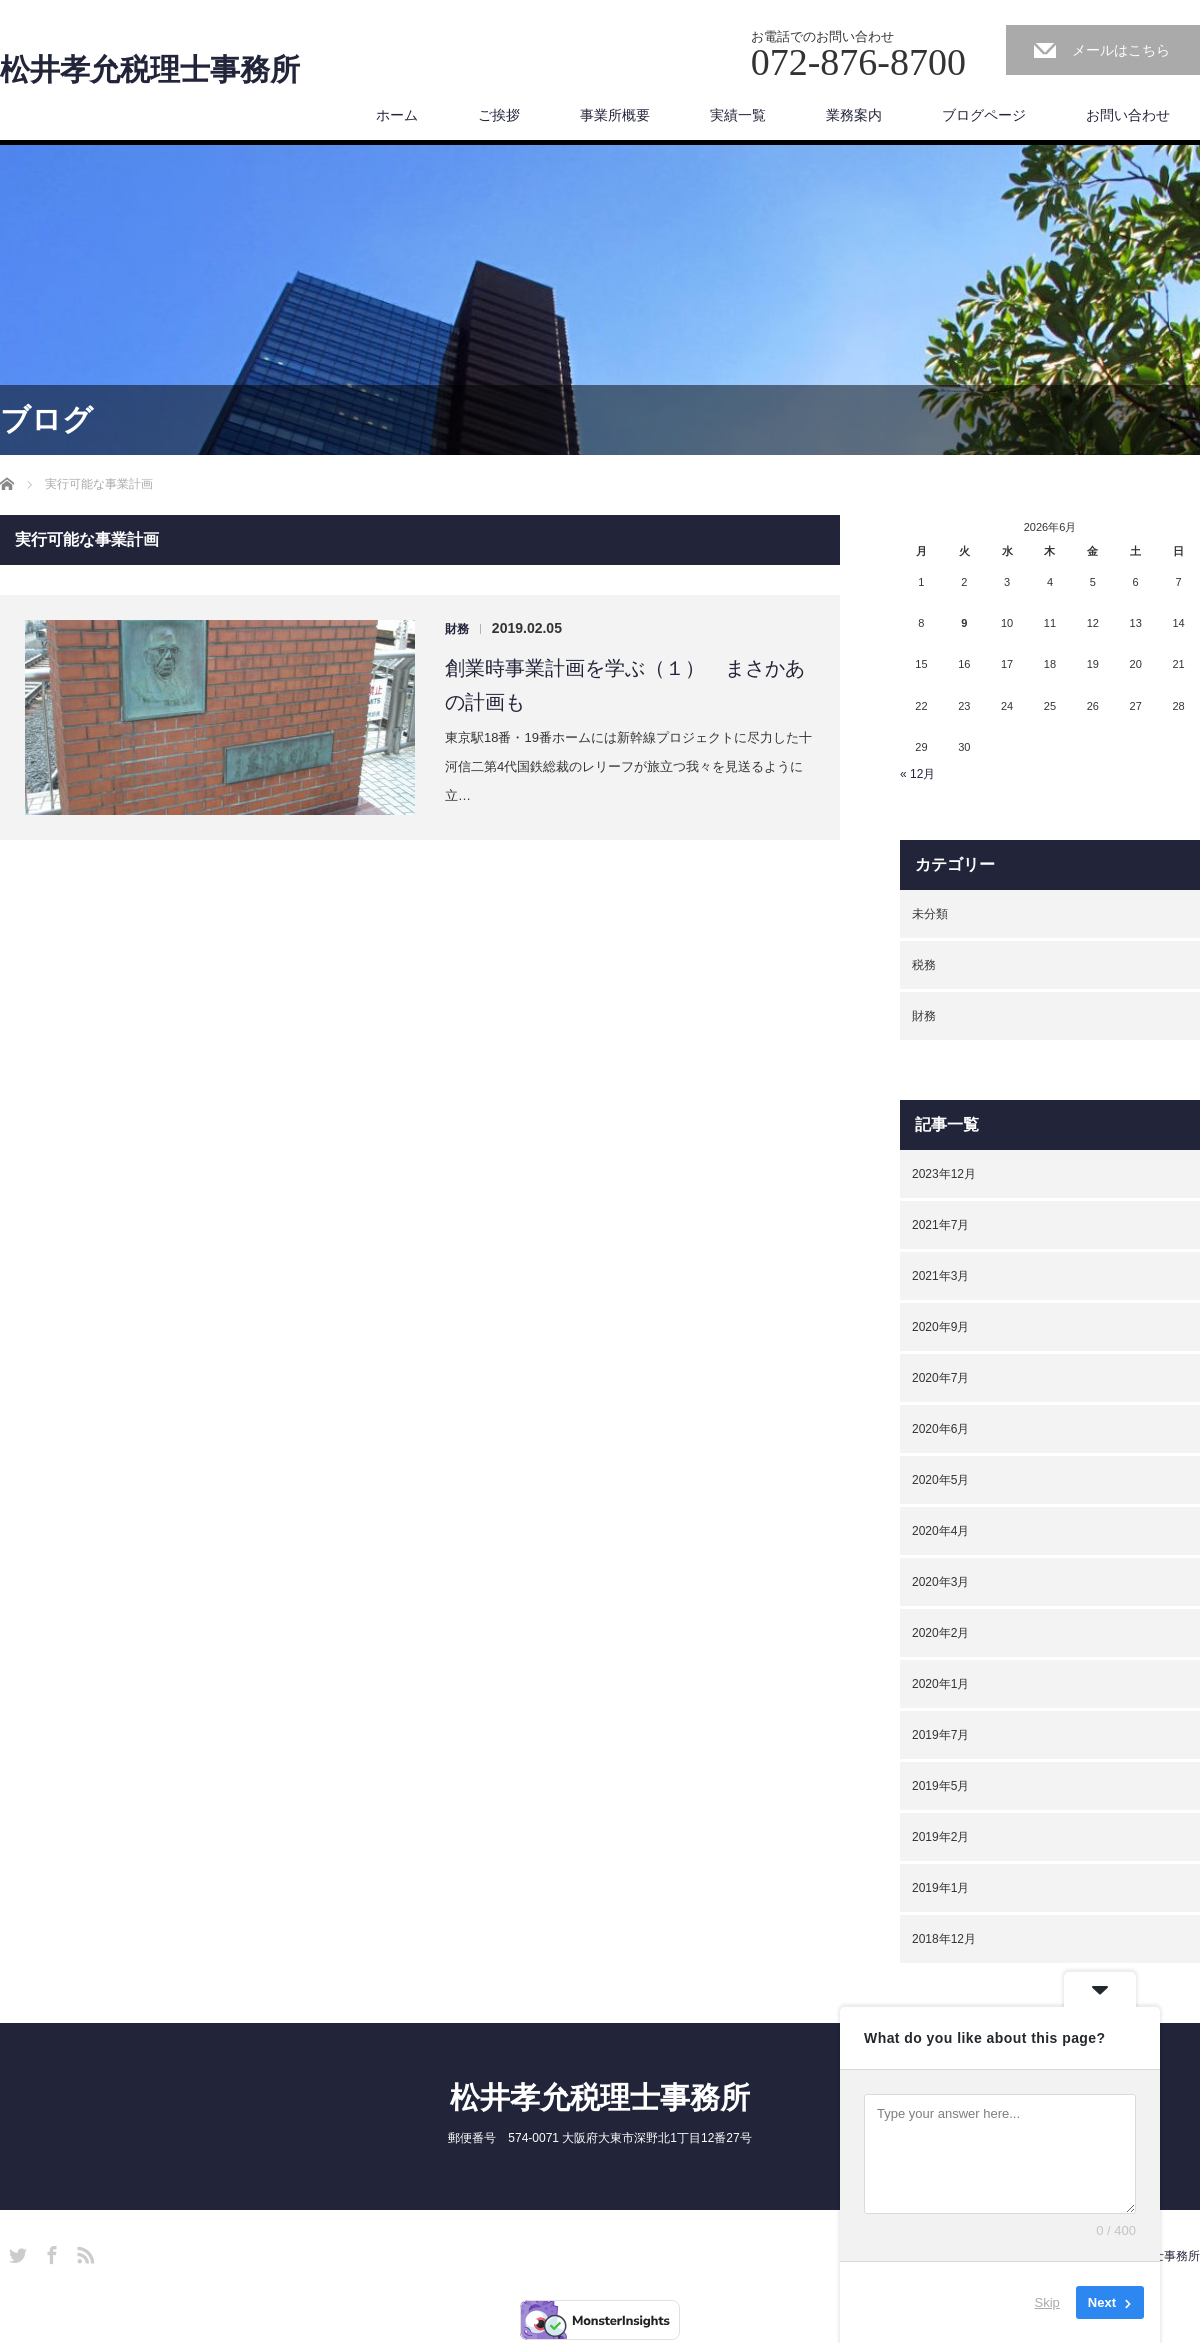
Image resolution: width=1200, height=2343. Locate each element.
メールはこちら (1121, 50)
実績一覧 (738, 115)
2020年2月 (940, 1633)
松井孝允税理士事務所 (150, 70)
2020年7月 (940, 1378)
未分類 (930, 914)
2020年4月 (940, 1531)
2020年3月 (940, 1582)
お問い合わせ (1128, 115)
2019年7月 (940, 1735)
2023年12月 (944, 1174)
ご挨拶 (499, 115)
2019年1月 (940, 1888)
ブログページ (984, 115)
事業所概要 (615, 115)
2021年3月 (940, 1276)
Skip (1047, 2302)
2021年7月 (940, 1225)
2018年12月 (944, 1939)
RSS (83, 2252)
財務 (457, 629)
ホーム (397, 115)
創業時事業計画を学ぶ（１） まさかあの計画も (625, 685)
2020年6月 (940, 1429)
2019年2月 (940, 1837)
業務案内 (854, 115)
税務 (924, 965)
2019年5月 (940, 1786)
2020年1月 (940, 1684)
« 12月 (917, 774)
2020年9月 (940, 1327)
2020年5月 (940, 1480)
